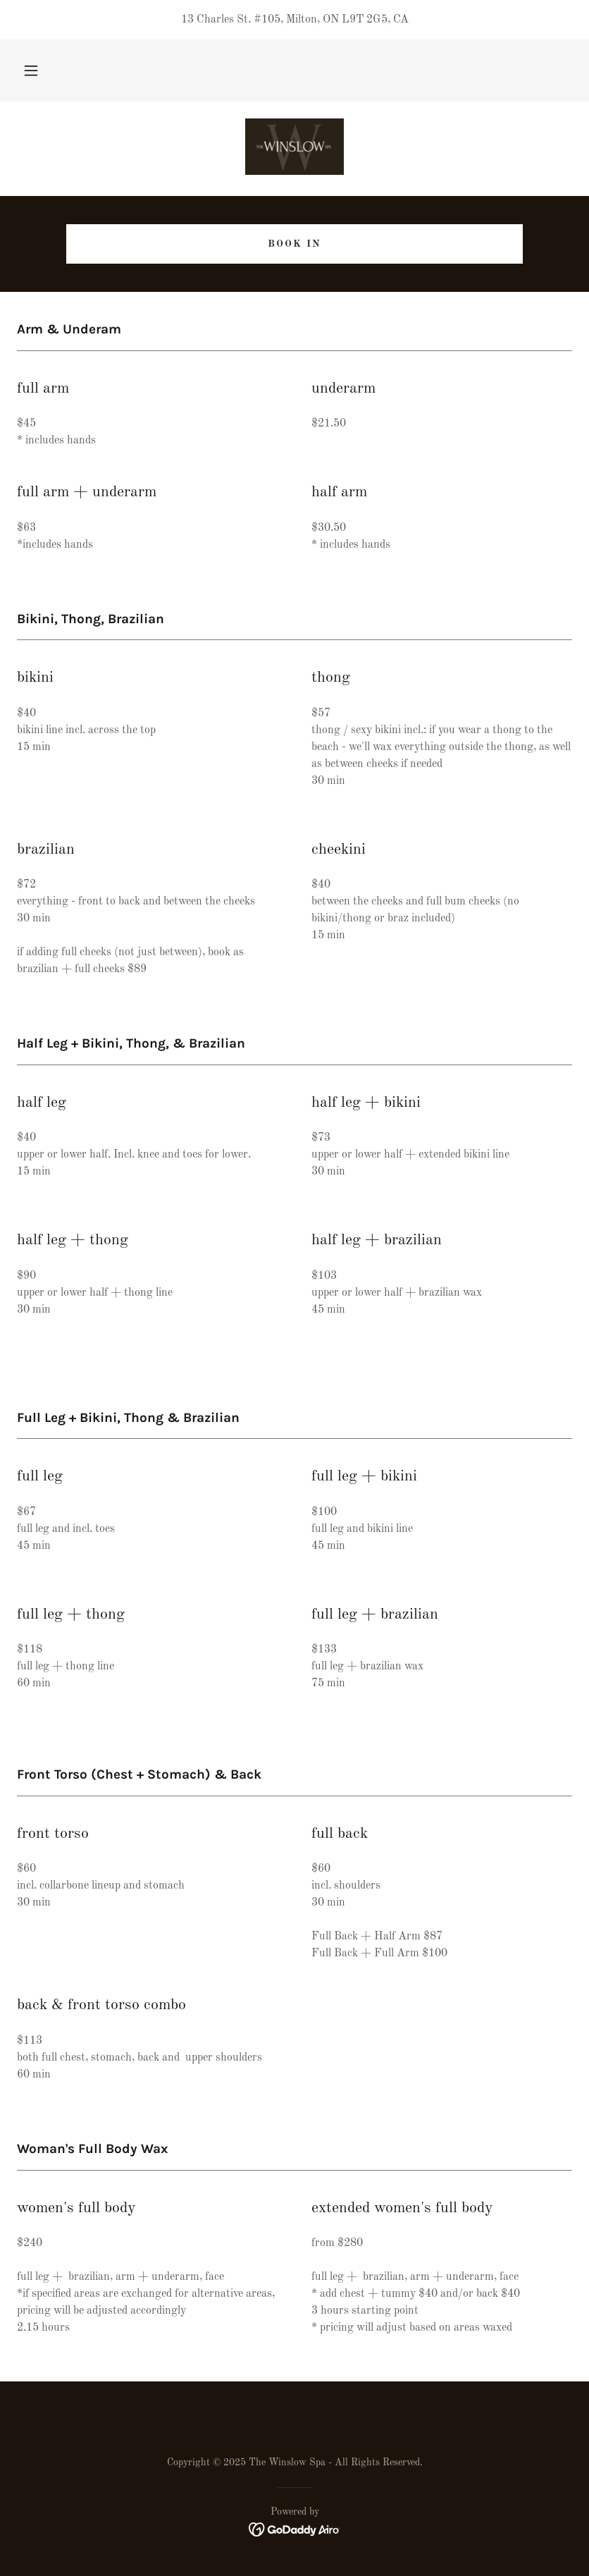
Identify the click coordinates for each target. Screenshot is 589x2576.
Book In (294, 244)
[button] (31, 70)
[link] (294, 146)
